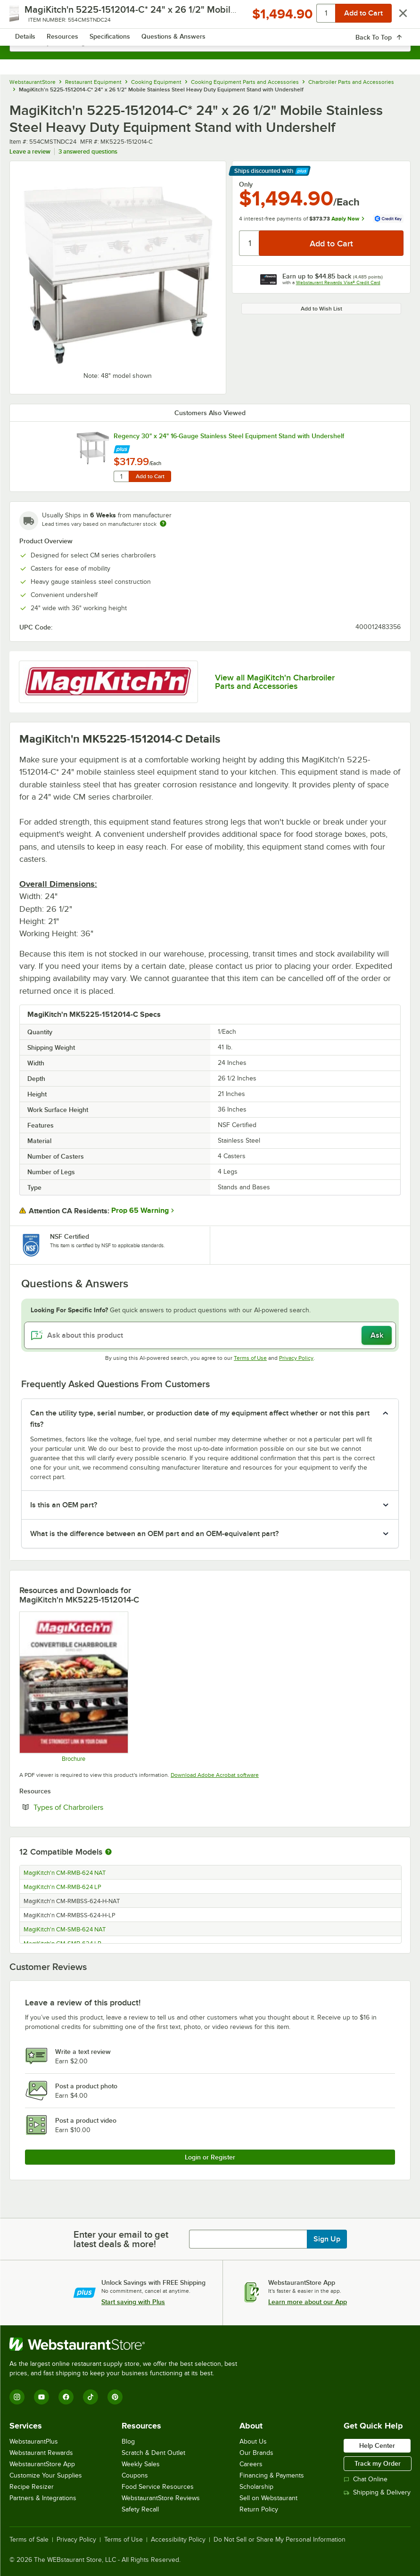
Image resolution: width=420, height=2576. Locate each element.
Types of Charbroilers (97, 1807)
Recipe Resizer (31, 2486)
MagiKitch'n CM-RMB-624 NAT (65, 1873)
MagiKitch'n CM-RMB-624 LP (62, 1887)
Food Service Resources (158, 2486)
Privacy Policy (296, 1358)
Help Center (377, 2445)
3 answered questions (87, 151)
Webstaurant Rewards (41, 2452)
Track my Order (377, 2463)
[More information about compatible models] (108, 1852)
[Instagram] (17, 2396)
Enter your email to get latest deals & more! (121, 2239)
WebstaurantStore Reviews (161, 2498)
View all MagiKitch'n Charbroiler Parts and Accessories (275, 682)
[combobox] (210, 42)
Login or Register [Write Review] (210, 2157)
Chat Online (365, 2479)
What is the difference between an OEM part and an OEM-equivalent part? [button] (154, 1533)
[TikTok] (90, 2396)
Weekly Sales (141, 2464)
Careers (251, 2464)
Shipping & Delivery (377, 2492)
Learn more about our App (307, 2302)
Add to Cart (150, 476)
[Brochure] (73, 1686)
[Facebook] (66, 2396)
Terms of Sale (29, 2539)
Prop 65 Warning (140, 1210)
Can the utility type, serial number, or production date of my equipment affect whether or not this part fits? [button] (200, 1419)
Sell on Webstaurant (268, 2498)
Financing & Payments (271, 2475)
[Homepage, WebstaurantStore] (210, 17)
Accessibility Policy (178, 2539)
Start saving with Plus (133, 2302)
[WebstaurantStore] (127, 2344)
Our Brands (256, 2452)
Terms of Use (250, 1358)
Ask (377, 1335)
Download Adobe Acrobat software (215, 1775)
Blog (128, 2441)
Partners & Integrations (42, 2498)
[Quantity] (249, 243)
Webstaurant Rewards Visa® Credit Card (338, 282)
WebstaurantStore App (42, 2464)
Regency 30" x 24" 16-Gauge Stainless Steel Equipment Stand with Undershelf (229, 436)
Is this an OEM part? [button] (63, 1505)
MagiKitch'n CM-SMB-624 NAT (65, 1929)
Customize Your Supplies (45, 2475)
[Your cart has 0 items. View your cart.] (396, 17)
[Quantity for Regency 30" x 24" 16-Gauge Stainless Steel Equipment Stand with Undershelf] (121, 476)
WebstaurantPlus (33, 2441)
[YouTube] (41, 2396)
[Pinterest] (115, 2396)
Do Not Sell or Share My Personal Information (280, 2539)
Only (246, 184)
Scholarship (256, 2486)
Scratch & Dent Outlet (153, 2452)
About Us (253, 2441)
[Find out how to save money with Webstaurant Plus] (122, 447)
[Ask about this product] (210, 1335)
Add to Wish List (321, 308)
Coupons (135, 2475)
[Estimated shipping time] (163, 523)
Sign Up (326, 2239)
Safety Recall (140, 2509)
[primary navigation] (29, 17)
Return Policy (258, 2509)
